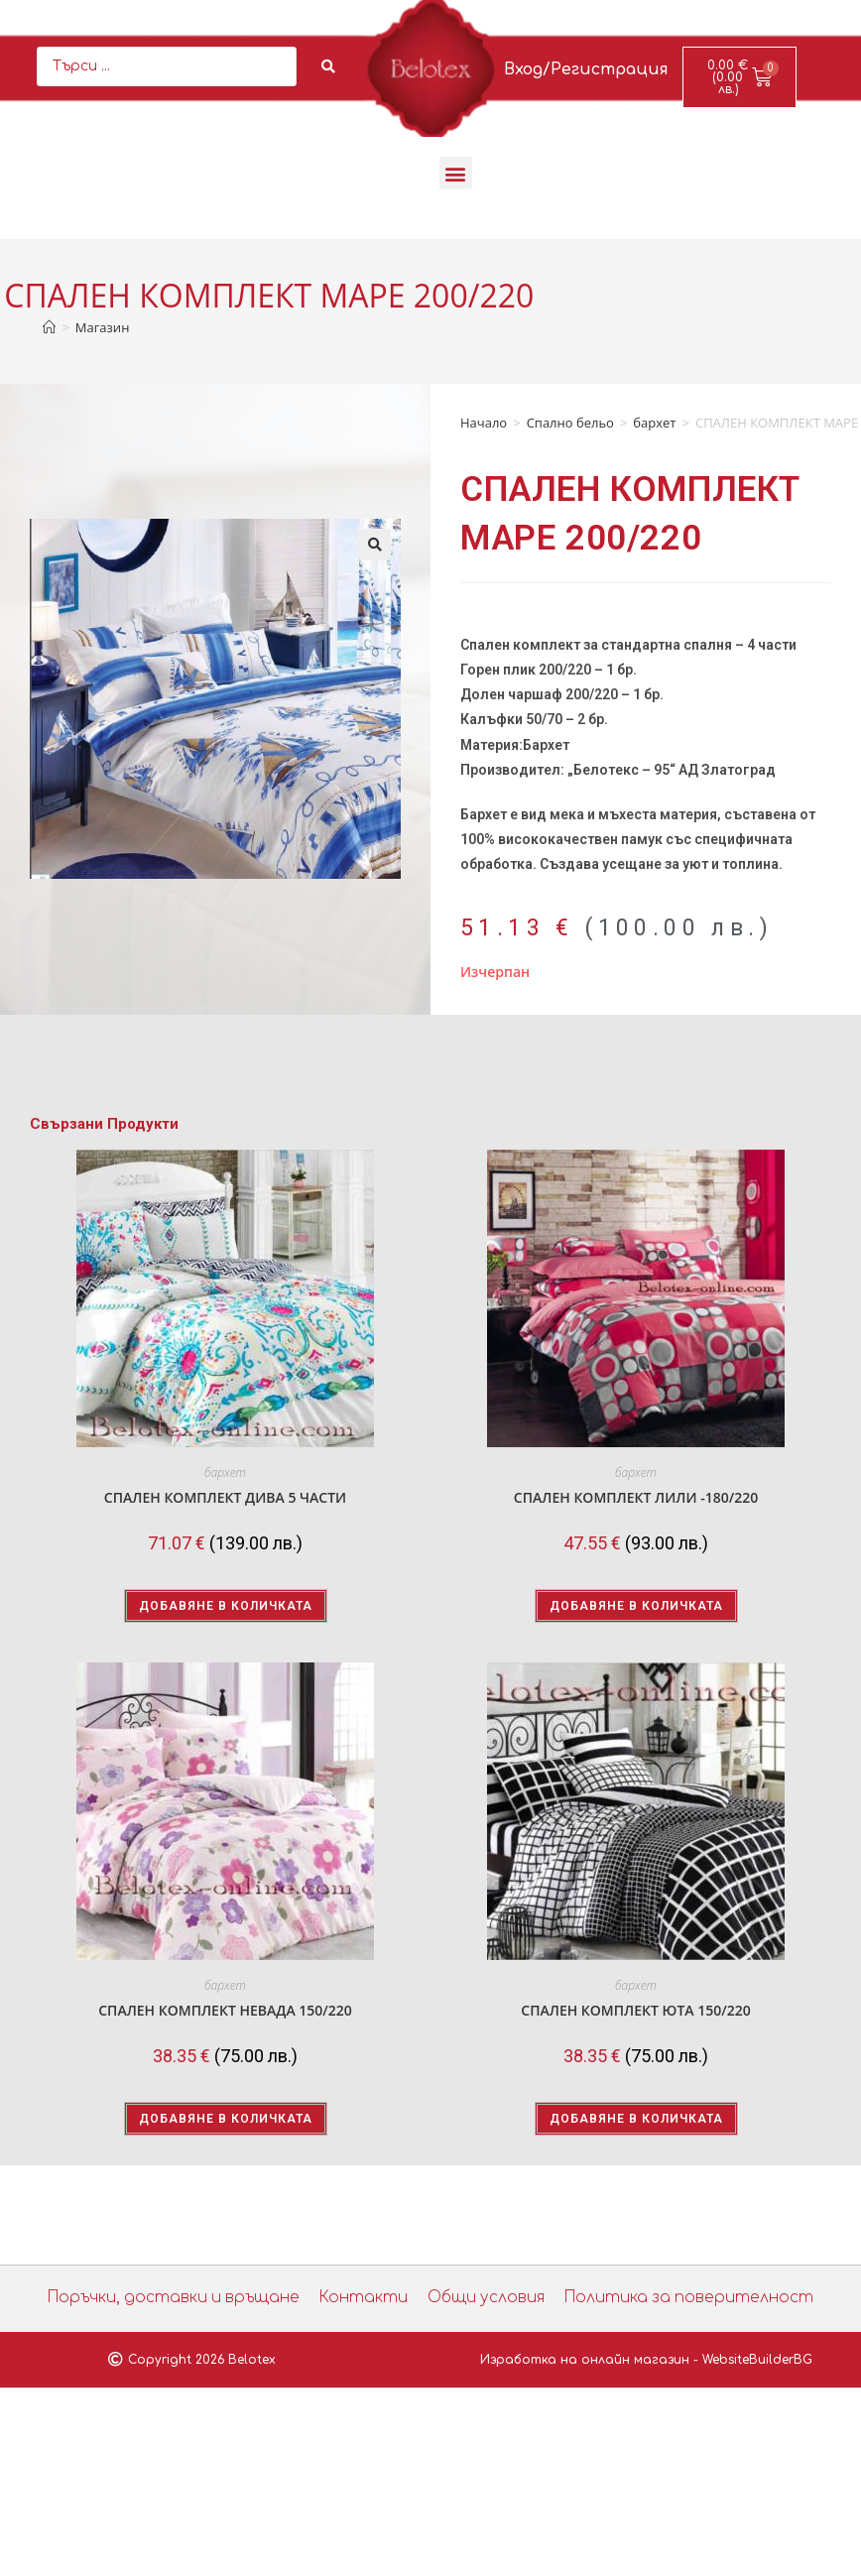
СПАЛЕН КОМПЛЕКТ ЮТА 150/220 (635, 2010)
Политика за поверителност (679, 2297)
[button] (455, 173)
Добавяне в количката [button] (225, 1606)
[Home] (49, 327)
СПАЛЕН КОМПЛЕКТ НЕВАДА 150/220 (225, 2010)
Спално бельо (570, 422)
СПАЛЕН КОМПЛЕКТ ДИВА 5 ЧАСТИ (225, 1497)
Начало (483, 422)
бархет (654, 422)
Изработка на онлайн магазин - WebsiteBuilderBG (646, 2360)
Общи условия (483, 2297)
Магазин (102, 327)
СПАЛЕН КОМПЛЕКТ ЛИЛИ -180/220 (636, 1497)
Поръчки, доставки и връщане (184, 2297)
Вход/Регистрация (586, 69)
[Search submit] (329, 66)
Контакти (365, 2297)
